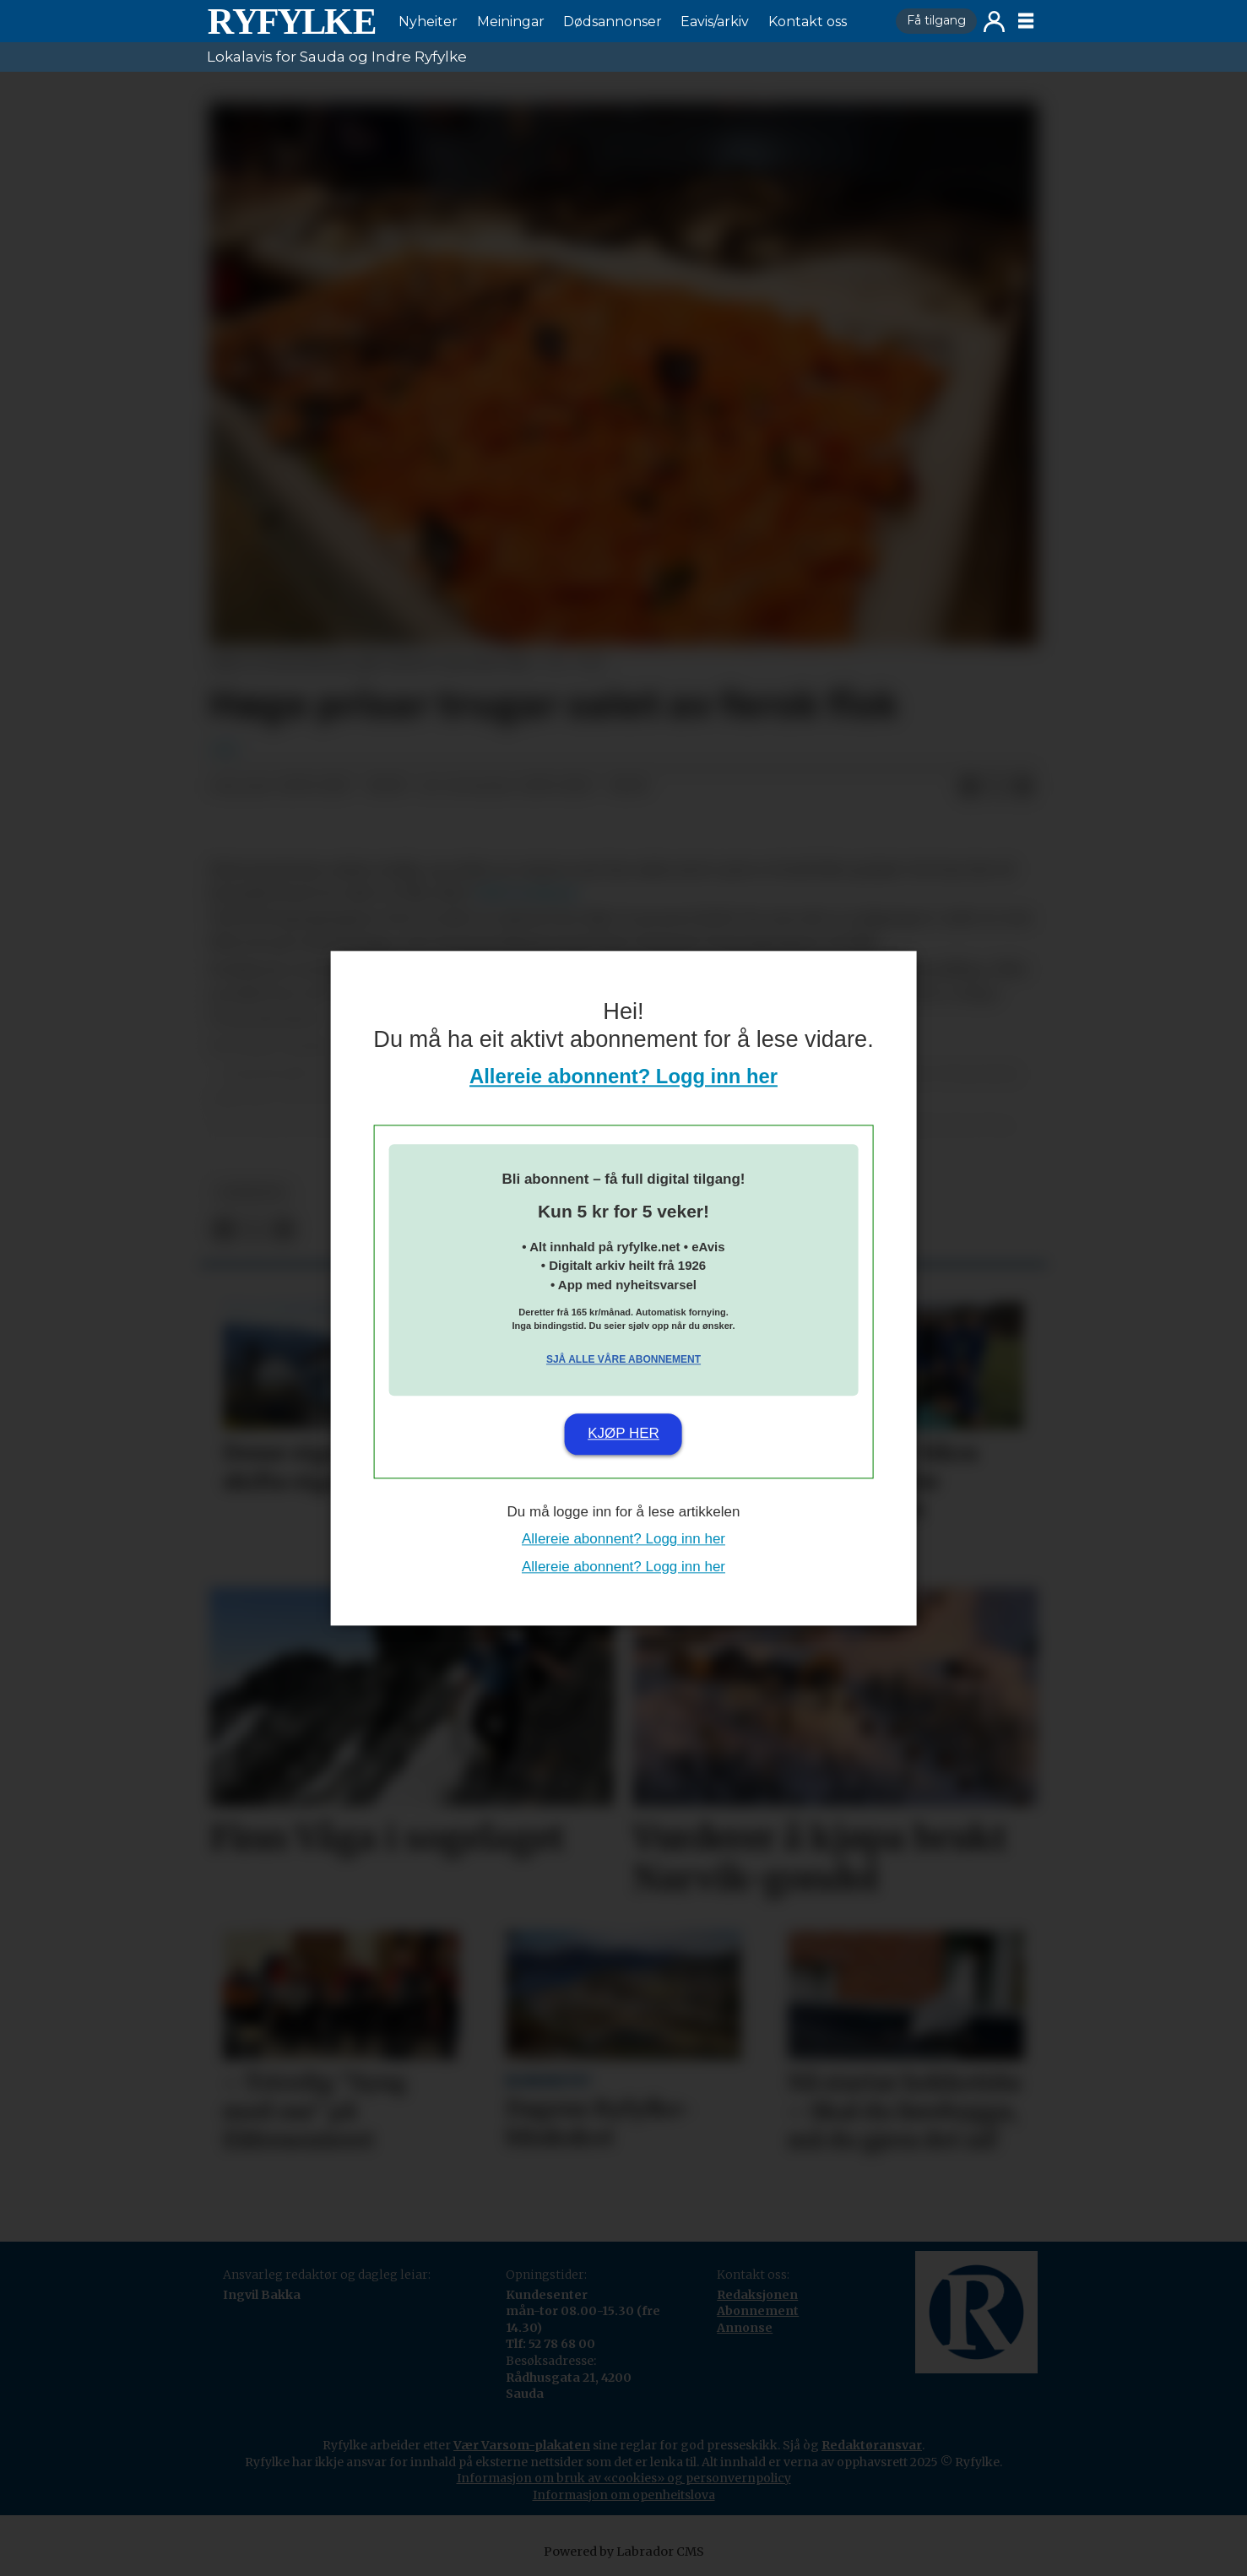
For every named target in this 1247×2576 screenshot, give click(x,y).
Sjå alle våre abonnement (623, 1360)
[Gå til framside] (291, 21)
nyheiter (252, 1192)
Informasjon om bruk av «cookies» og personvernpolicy (624, 2478)
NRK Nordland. (527, 893)
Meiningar (511, 22)
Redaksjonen (757, 2294)
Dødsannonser (612, 22)
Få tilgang (936, 20)
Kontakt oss (807, 22)
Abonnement (758, 2310)
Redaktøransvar (871, 2445)
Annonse (745, 2327)
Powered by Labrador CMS (624, 2551)
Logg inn (994, 21)
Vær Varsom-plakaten (521, 2445)
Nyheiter (428, 22)
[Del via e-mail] (1023, 787)
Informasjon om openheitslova (624, 2495)
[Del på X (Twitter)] (996, 787)
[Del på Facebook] (969, 787)
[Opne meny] (1025, 21)
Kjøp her (623, 1434)
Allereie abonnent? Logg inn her (623, 1076)
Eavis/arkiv (714, 22)
